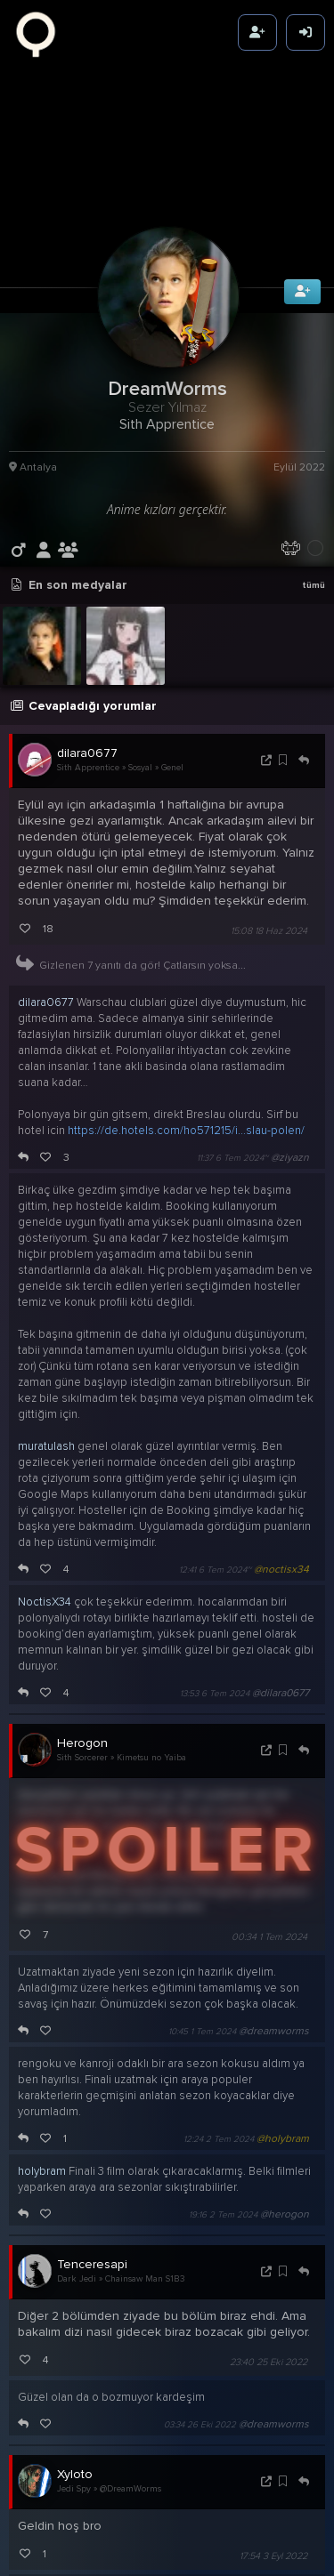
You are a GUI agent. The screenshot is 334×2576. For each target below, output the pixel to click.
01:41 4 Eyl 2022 (205, 2538)
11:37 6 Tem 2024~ (232, 1077)
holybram (42, 2090)
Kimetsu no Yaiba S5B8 (163, 1677)
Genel (172, 687)
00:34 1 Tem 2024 (269, 1856)
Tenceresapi (92, 2183)
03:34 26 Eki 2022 (200, 2344)
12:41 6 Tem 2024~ (215, 1489)
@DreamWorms (130, 2408)
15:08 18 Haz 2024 (269, 850)
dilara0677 (87, 672)
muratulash (46, 1365)
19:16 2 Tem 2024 (223, 2134)
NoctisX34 (44, 1521)
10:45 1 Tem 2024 (202, 1950)
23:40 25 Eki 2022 (268, 2281)
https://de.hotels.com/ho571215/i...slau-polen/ (186, 1049)
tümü (313, 504)
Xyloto (75, 2393)
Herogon (82, 1662)
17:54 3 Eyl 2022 (273, 2476)
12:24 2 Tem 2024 (218, 2058)
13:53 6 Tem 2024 (214, 1612)
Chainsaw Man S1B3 (145, 2198)
